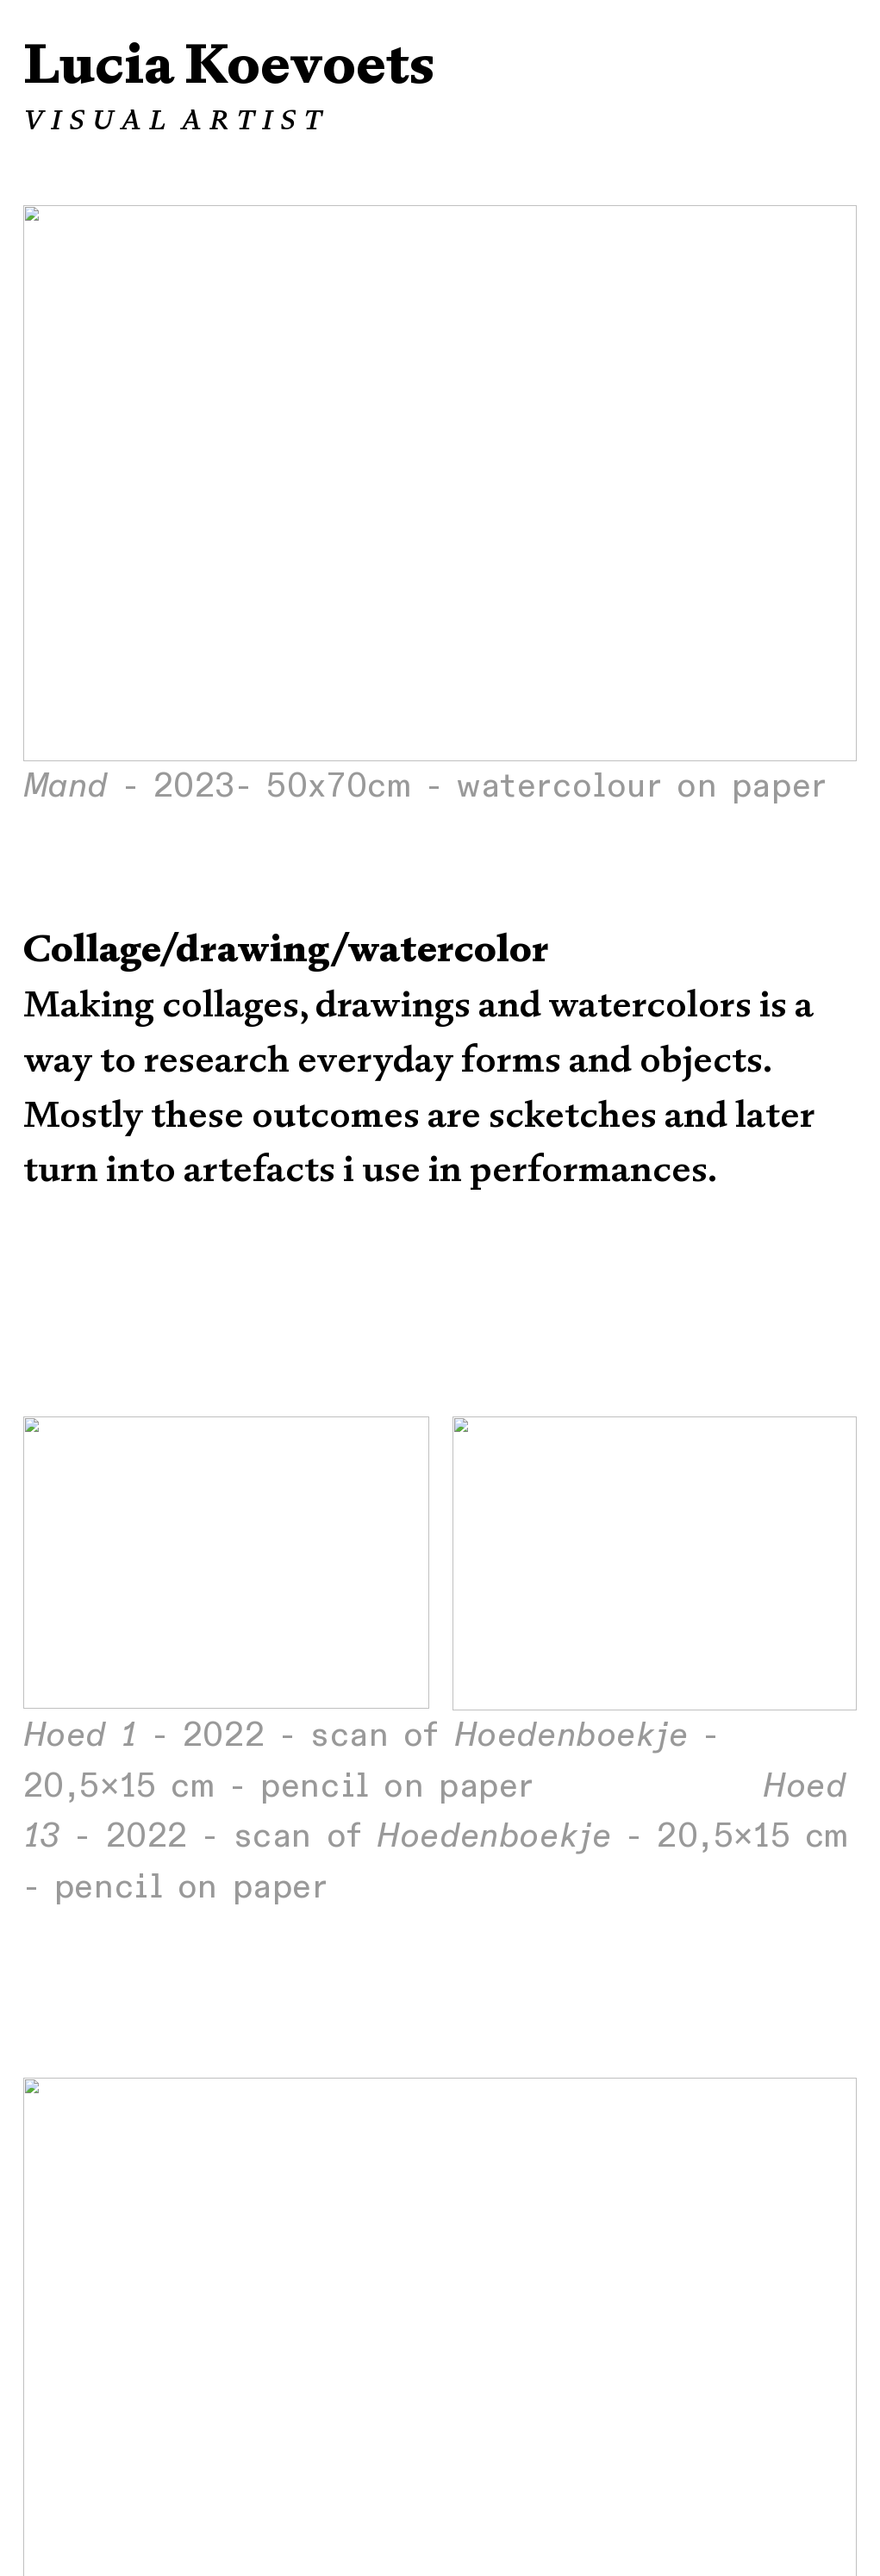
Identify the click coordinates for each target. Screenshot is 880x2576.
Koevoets (309, 64)
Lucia (98, 64)
